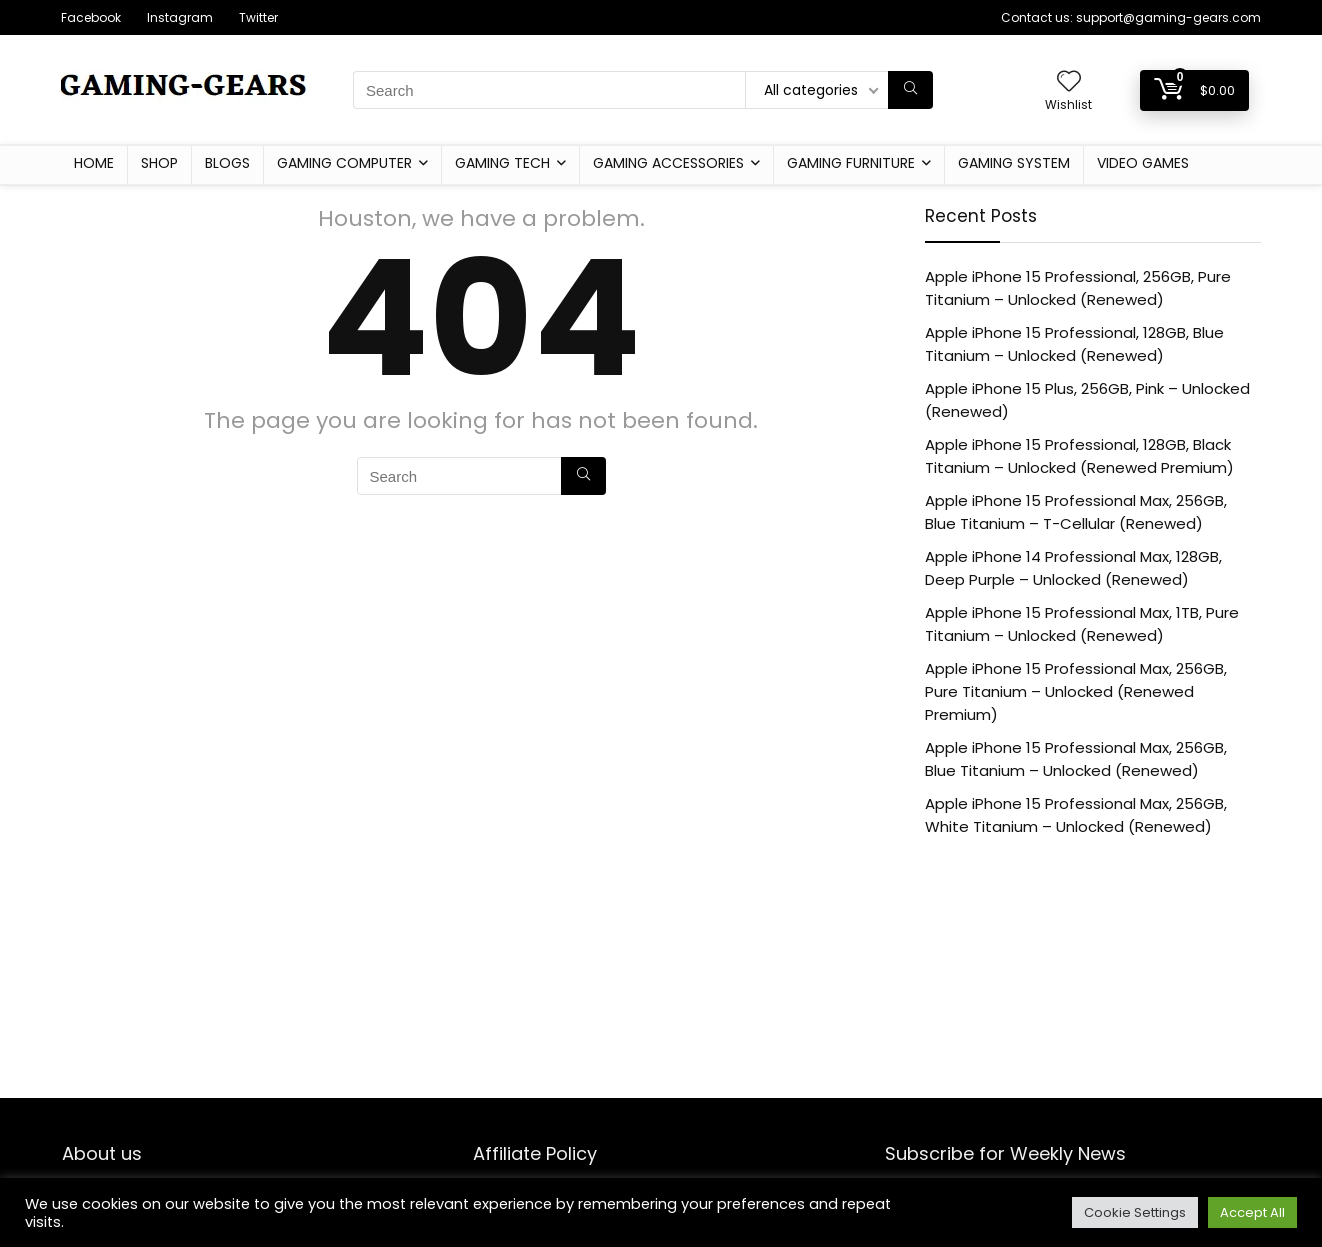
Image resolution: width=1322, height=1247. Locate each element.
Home (94, 163)
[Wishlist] (1069, 82)
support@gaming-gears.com (1168, 17)
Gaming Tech (502, 163)
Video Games (1143, 163)
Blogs (227, 163)
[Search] (910, 90)
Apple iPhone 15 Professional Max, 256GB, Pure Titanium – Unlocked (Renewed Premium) (1076, 691)
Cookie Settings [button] (1135, 1212)
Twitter (258, 17)
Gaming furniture (851, 163)
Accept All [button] (1252, 1212)
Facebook (91, 17)
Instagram (180, 17)
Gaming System (1014, 163)
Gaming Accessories (668, 163)
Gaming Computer (344, 163)
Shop (159, 163)
